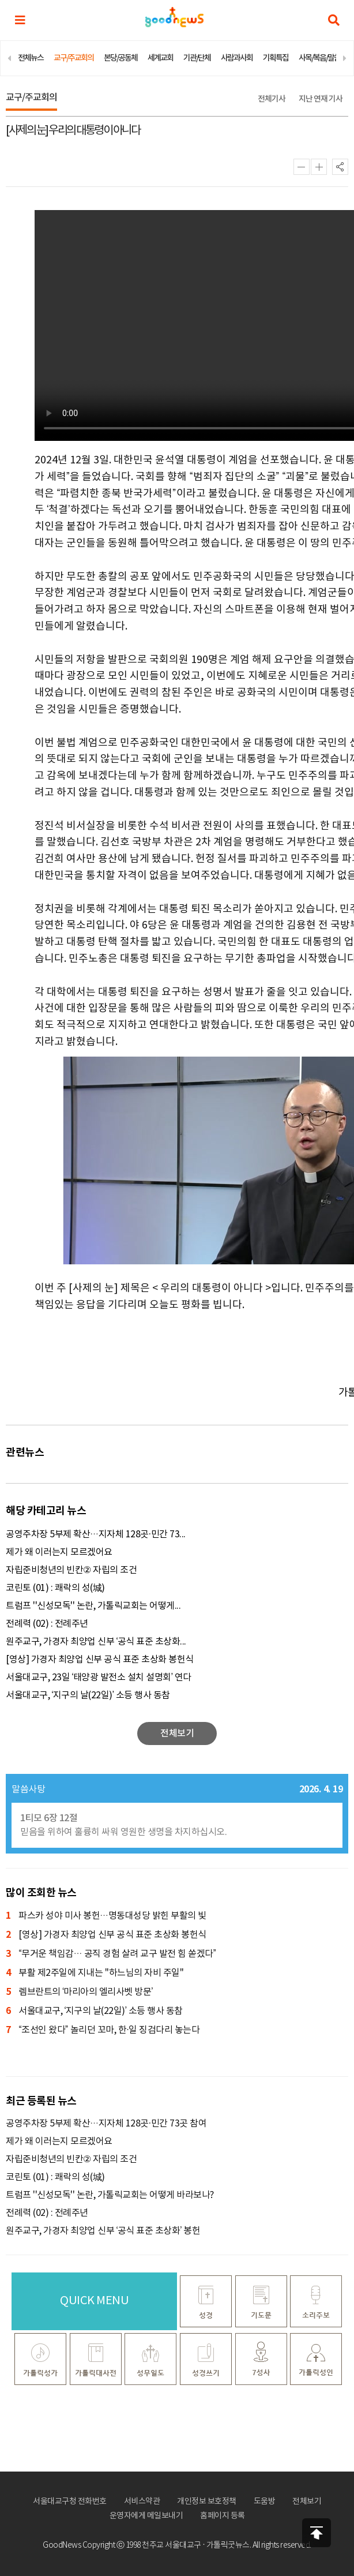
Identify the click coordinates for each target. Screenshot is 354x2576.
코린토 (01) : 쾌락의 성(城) (55, 1588)
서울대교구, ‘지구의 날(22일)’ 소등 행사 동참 (88, 1695)
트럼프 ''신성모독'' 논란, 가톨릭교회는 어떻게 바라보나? (110, 2195)
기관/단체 (196, 58)
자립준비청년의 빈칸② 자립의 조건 (71, 1570)
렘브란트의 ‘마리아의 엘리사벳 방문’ (79, 1992)
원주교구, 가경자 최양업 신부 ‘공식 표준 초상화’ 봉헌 (103, 2231)
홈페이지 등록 (222, 2516)
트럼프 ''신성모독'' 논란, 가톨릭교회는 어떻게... (93, 1606)
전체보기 (306, 2501)
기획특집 (275, 58)
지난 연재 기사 (320, 99)
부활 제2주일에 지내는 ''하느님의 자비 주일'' (95, 1973)
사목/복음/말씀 (319, 58)
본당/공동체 (120, 58)
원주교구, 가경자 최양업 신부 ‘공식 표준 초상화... (96, 1642)
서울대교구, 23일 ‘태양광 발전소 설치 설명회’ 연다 (98, 1677)
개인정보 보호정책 (206, 2501)
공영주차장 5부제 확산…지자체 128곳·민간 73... (96, 1534)
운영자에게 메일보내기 (146, 2516)
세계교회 (160, 58)
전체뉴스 (30, 58)
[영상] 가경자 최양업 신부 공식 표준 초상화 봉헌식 (100, 1659)
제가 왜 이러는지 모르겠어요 (59, 1552)
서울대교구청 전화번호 (70, 2501)
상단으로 (316, 2532)
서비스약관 (142, 2501)
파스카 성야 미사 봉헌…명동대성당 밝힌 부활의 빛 (106, 1916)
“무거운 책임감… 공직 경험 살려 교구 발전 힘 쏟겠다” (111, 1954)
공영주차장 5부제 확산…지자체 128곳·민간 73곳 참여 (106, 2123)
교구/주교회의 (73, 58)
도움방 (265, 2501)
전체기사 (271, 99)
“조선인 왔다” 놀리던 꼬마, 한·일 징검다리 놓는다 (102, 2030)
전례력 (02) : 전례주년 (47, 1624)
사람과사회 (237, 58)
